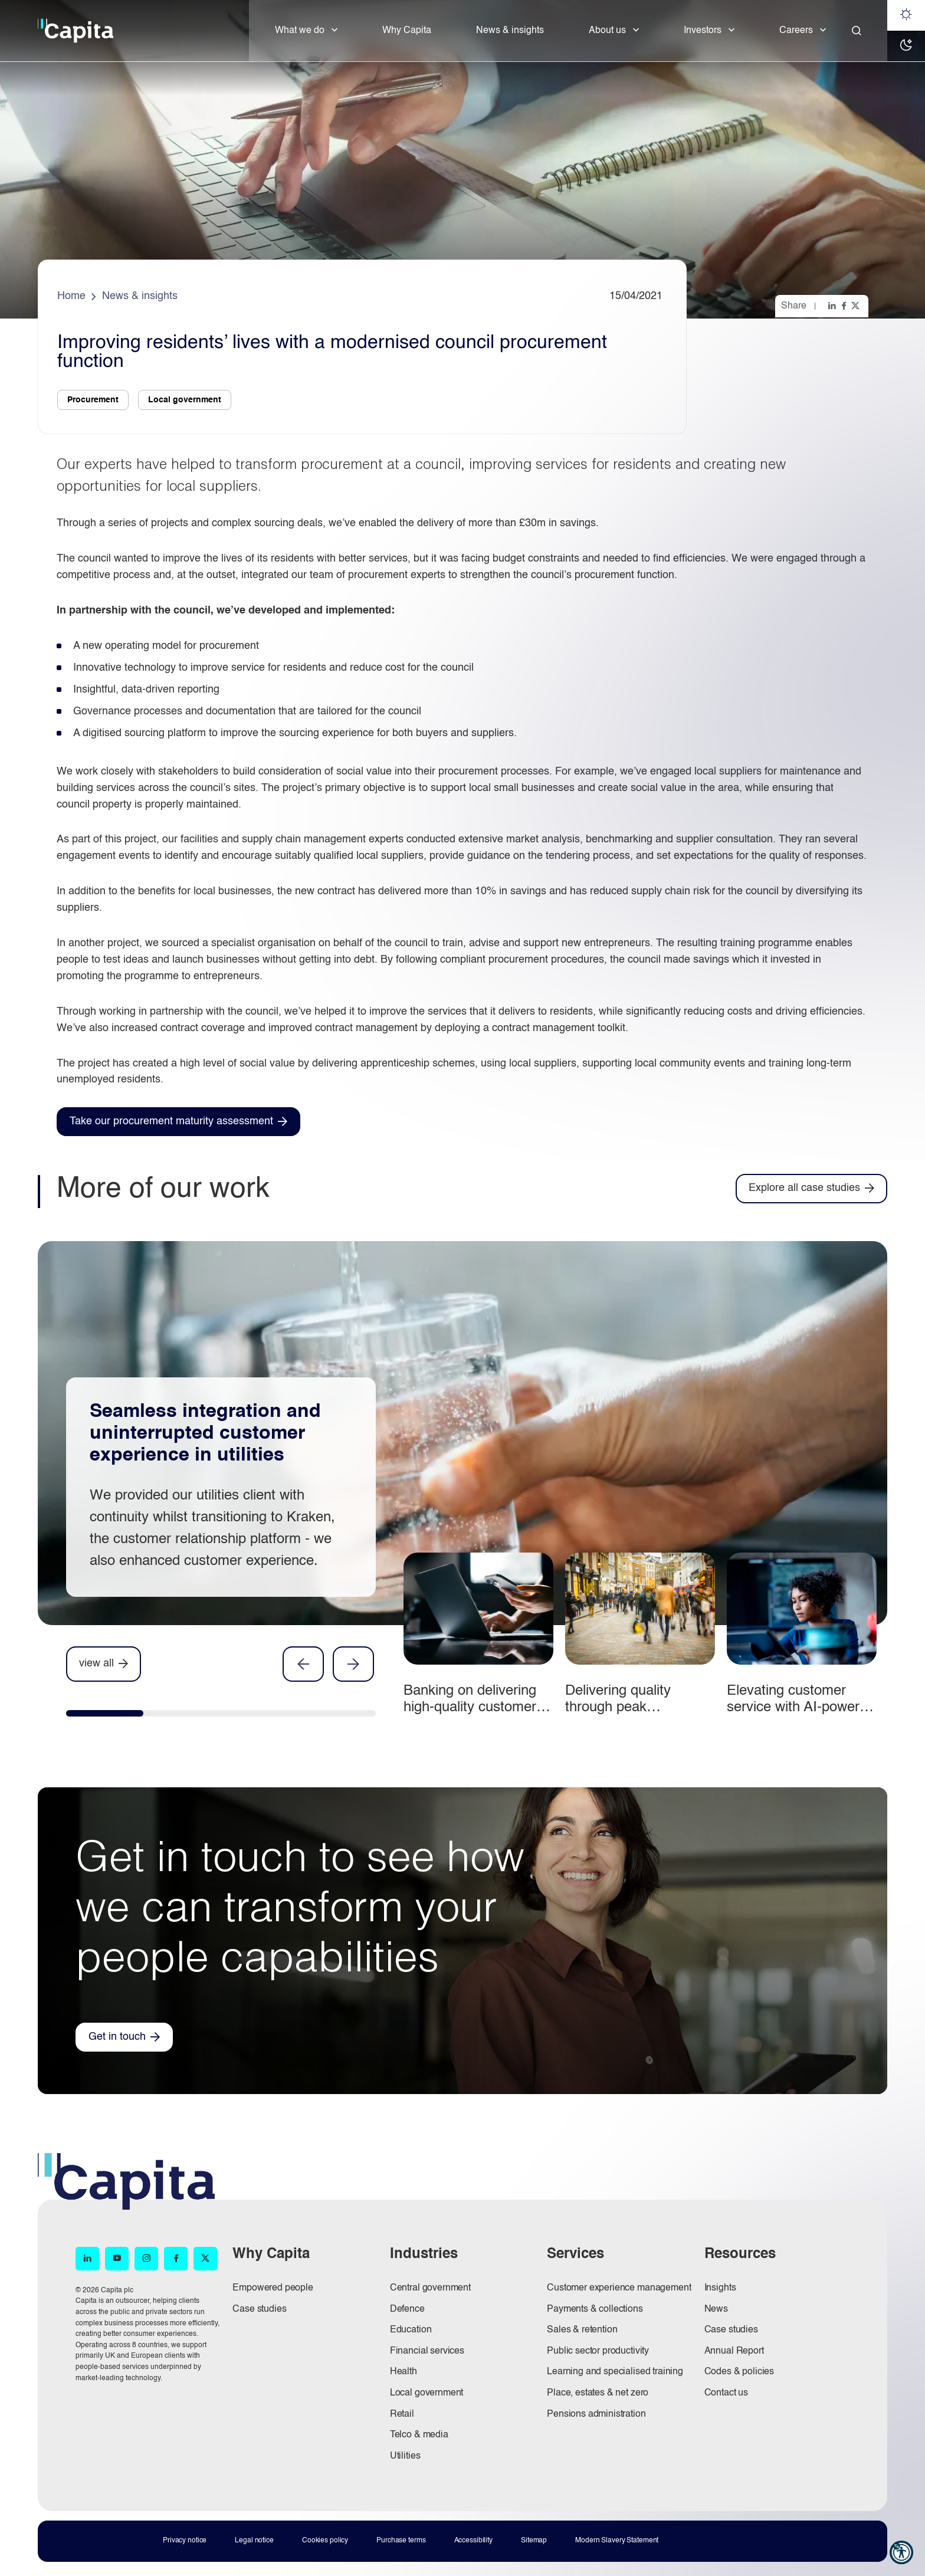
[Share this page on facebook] (845, 305)
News (716, 2309)
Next (353, 1664)
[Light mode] (906, 15)
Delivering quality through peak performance (618, 1707)
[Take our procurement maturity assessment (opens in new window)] (178, 1121)
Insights (720, 2288)
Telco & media (419, 2435)
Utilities (405, 2456)
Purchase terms (400, 2540)
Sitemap (534, 2540)
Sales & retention (582, 2330)
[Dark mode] (906, 46)
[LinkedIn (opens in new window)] (87, 2258)
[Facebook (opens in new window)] (176, 2258)
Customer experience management (619, 2288)
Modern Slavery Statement (616, 2540)
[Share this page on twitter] (856, 305)
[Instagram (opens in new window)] (146, 2258)
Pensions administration (596, 2414)
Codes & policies (739, 2372)
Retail (402, 2414)
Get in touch (117, 2037)
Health (403, 2372)
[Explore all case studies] (811, 1188)
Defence (407, 2309)
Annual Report (734, 2351)
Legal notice (254, 2540)
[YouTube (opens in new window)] (117, 2258)
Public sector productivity (598, 2351)
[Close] (856, 30)
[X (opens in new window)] (205, 2258)
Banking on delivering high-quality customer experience (470, 1707)
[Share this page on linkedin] (833, 305)
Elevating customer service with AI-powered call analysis (801, 1707)
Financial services (427, 2351)
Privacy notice (184, 2540)
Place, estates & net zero (597, 2393)
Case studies (259, 2309)
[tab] (104, 1716)
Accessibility (473, 2540)
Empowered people (272, 2288)
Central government (430, 2288)
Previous (303, 1664)
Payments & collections (594, 2309)
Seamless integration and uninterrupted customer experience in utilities (205, 1433)
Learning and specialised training (615, 2372)
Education (411, 2330)
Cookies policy (325, 2540)
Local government (426, 2393)
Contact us (726, 2393)
